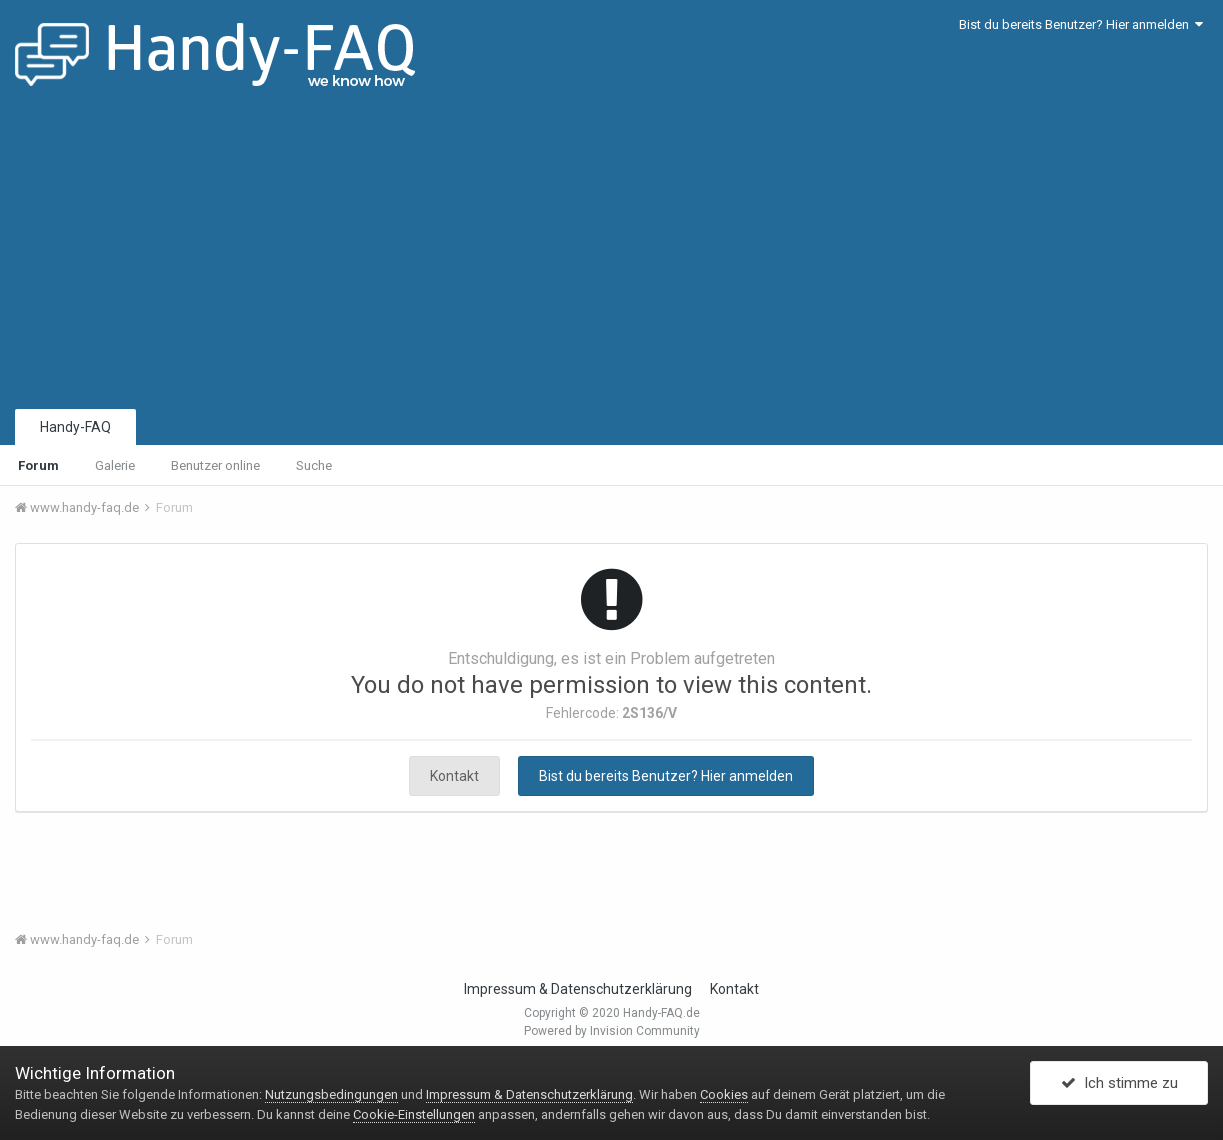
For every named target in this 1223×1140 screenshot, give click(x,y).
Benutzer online (215, 465)
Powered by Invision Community (612, 1031)
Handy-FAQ (75, 427)
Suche (314, 465)
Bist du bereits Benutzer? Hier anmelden (1081, 24)
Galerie (115, 465)
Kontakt (454, 776)
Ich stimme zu (1119, 1083)
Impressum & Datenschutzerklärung (578, 989)
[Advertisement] (612, 255)
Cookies (724, 1094)
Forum (38, 465)
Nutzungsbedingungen (331, 1094)
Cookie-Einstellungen (414, 1114)
